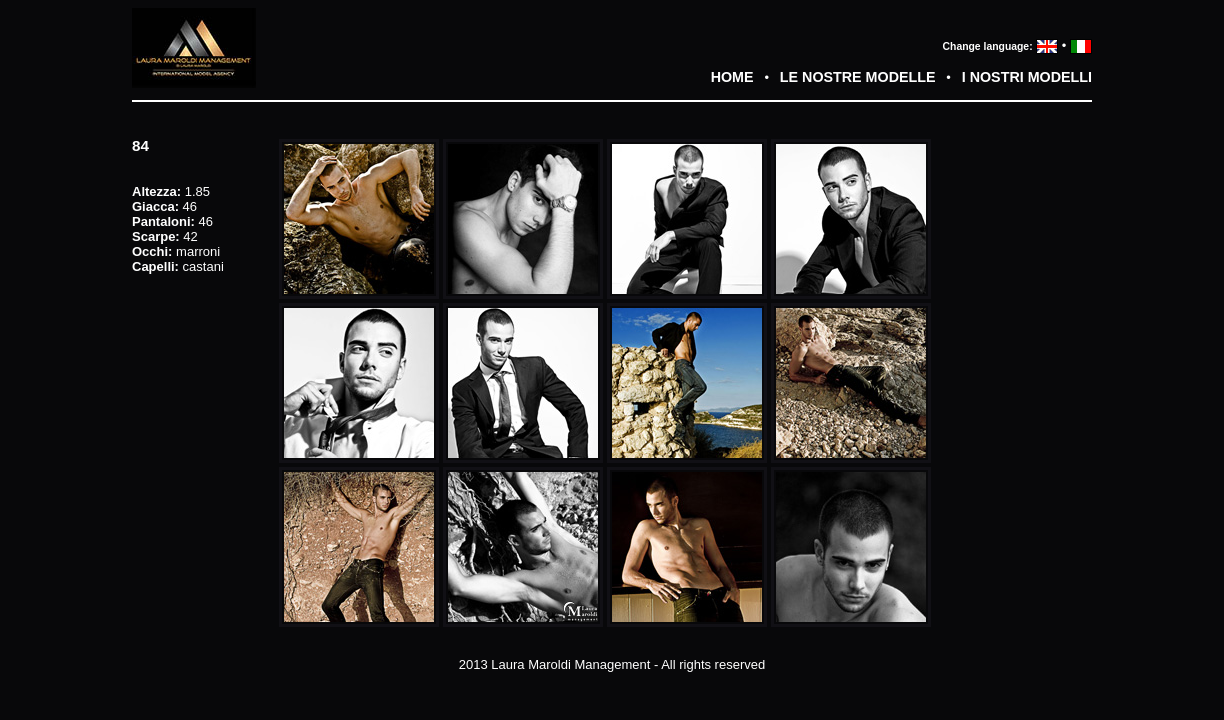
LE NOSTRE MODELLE (858, 77)
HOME (732, 77)
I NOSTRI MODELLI (1027, 77)
